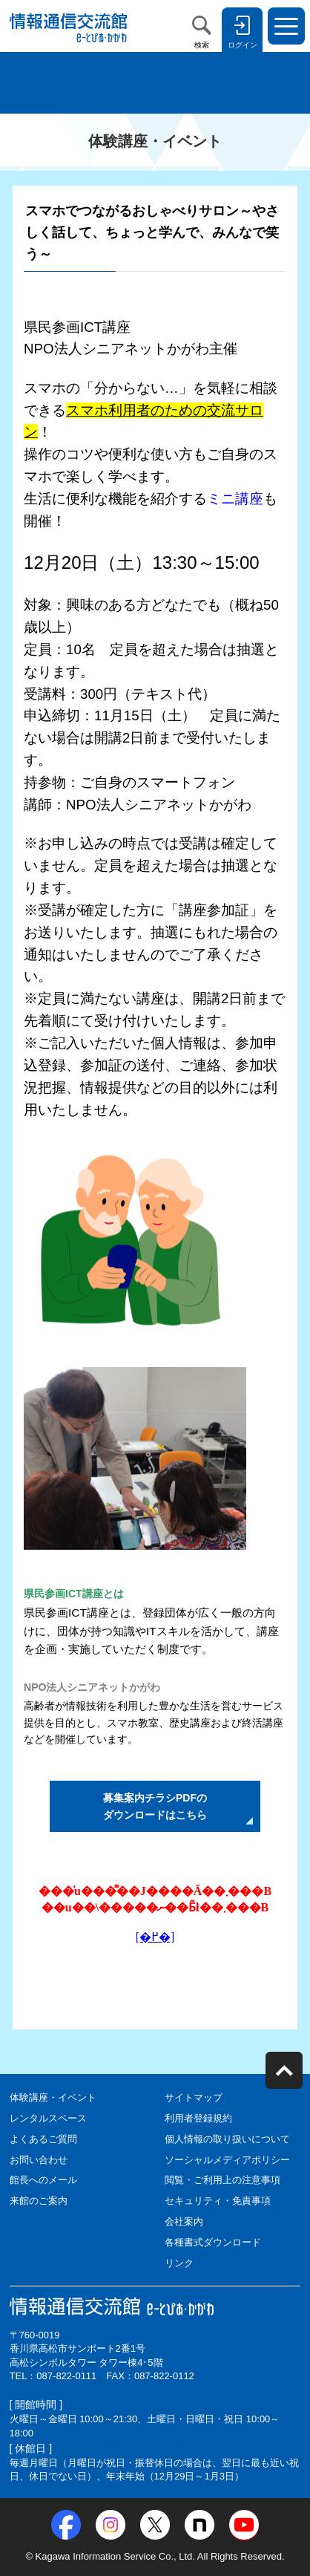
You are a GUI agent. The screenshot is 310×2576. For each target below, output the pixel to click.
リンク (179, 2263)
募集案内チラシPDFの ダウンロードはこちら (155, 1806)
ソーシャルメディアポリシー (227, 2159)
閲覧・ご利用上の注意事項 (222, 2179)
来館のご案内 (38, 2200)
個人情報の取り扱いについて (227, 2139)
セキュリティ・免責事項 (218, 2200)
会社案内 (184, 2221)
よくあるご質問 (43, 2139)
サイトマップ (193, 2097)
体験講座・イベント (53, 2097)
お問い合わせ (38, 2159)
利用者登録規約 (198, 2118)
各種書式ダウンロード (213, 2242)
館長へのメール (43, 2179)
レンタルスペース (48, 2118)
